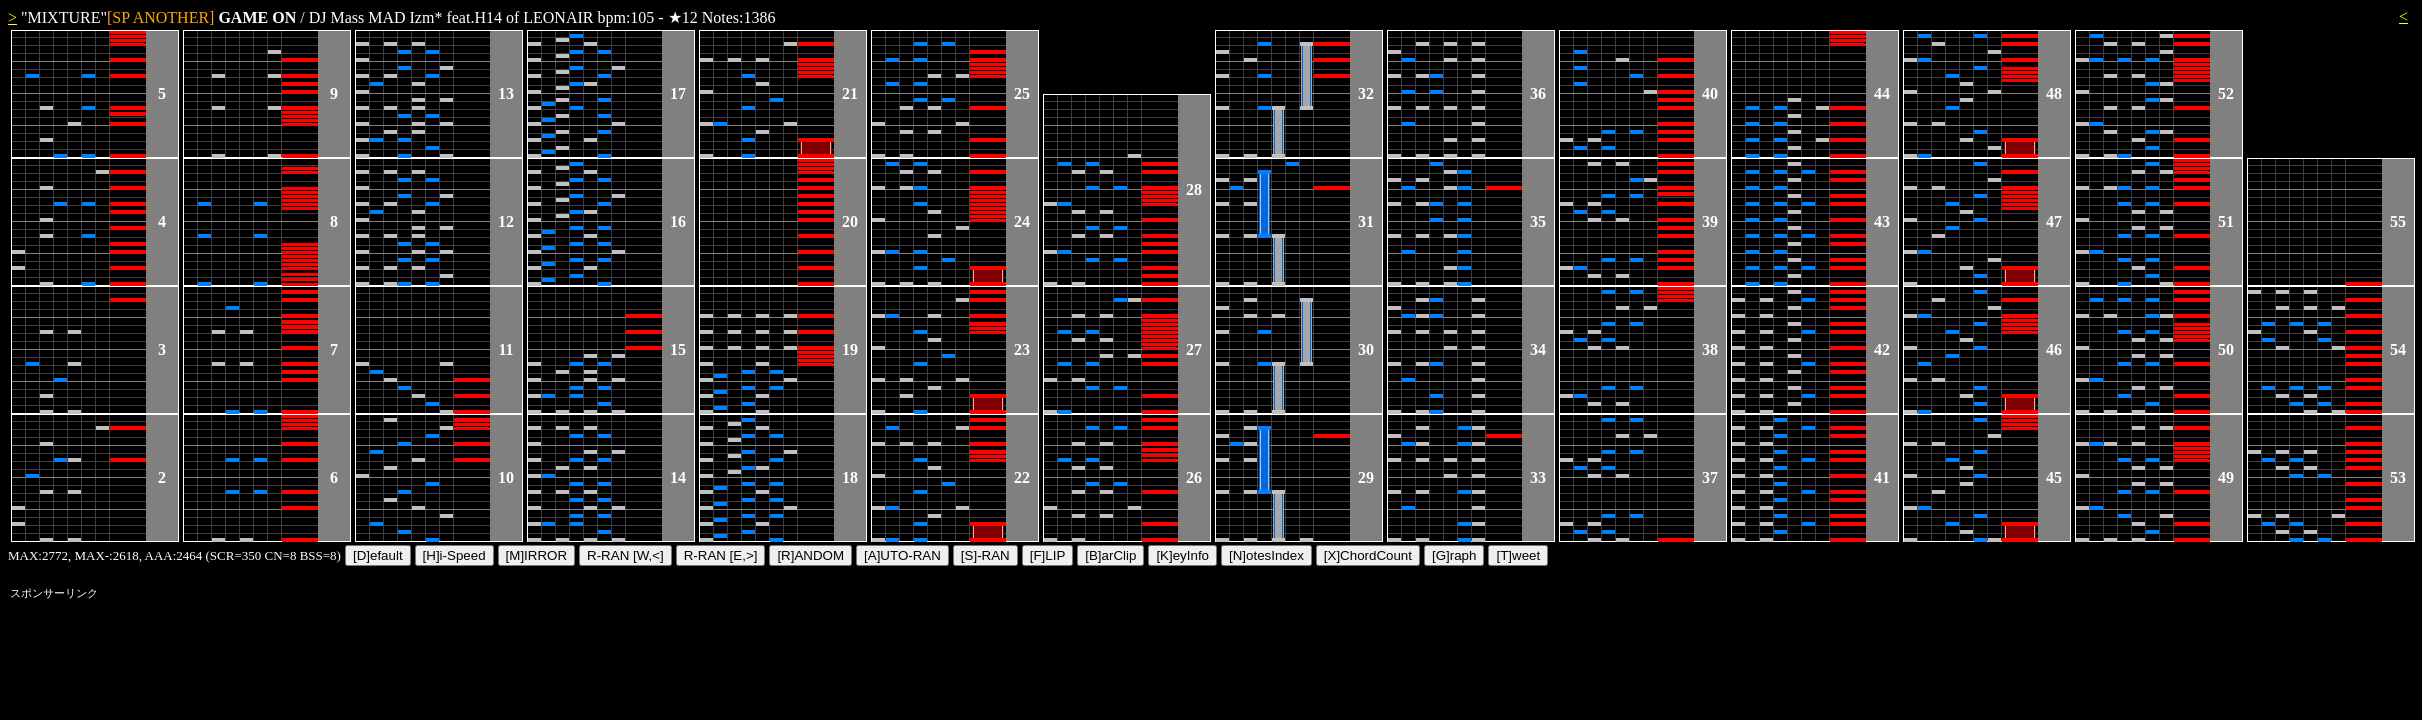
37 (1710, 477)
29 (1366, 477)
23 (1022, 349)
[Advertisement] (374, 650)
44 (1882, 93)
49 (2226, 477)
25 (1022, 93)
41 (1882, 477)
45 (2054, 477)
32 (1366, 93)
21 (850, 93)
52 (2226, 93)
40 (1710, 93)
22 (1022, 477)
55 (2398, 221)
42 (1882, 349)
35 (1538, 221)
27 (1194, 349)
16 (678, 221)
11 (505, 349)
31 (1366, 221)
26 (1194, 477)
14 (678, 477)
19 (850, 349)
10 (506, 477)
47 (2054, 221)
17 (678, 93)
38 (1710, 349)
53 (2398, 477)
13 (506, 93)
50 (2226, 349)
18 (850, 477)
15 (678, 349)
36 (1538, 93)
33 (1538, 477)
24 (1022, 221)
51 (2226, 221)
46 (2054, 349)
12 (506, 221)
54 (2398, 349)
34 (1538, 349)
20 (850, 221)
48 (2054, 93)
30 (1366, 349)
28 (1194, 189)
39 (1710, 221)
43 (1882, 221)
